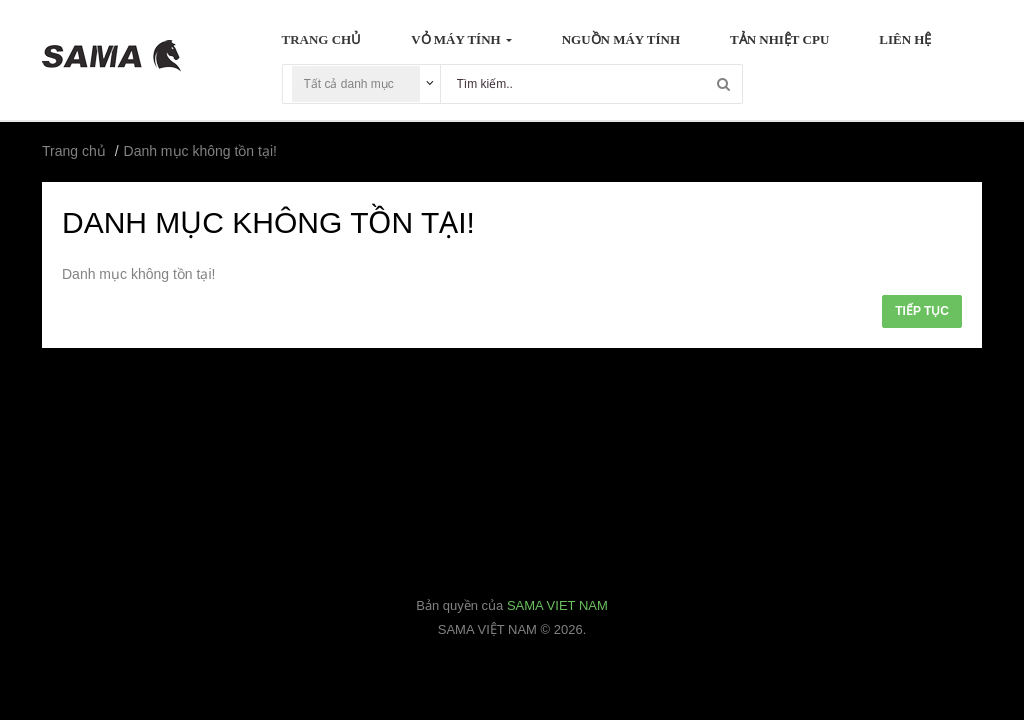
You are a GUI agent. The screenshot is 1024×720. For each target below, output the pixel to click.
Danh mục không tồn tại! (200, 151)
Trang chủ (74, 151)
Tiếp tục (922, 311)
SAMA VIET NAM (557, 605)
